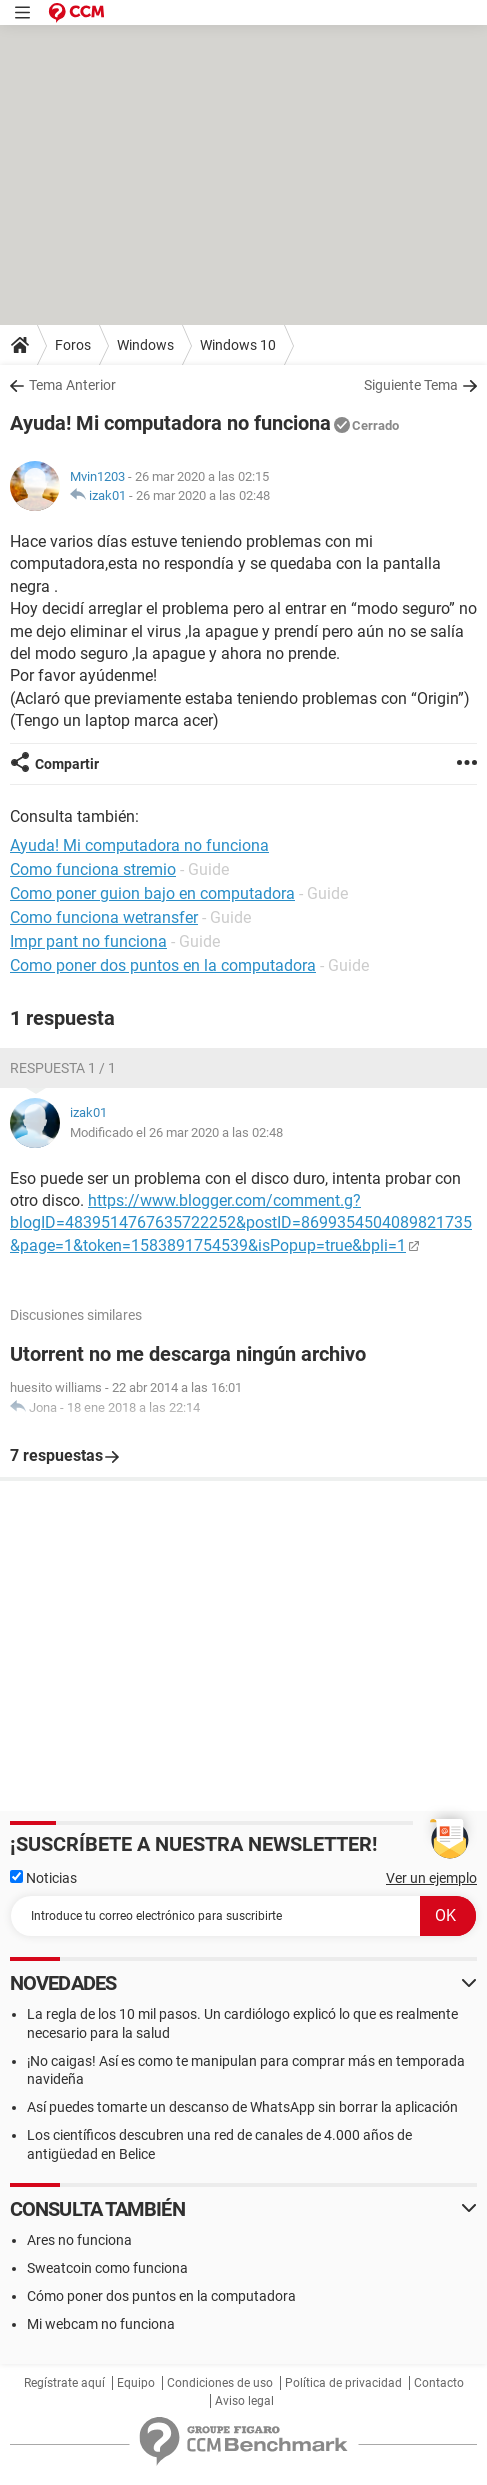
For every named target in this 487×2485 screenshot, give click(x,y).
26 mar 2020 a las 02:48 (203, 495)
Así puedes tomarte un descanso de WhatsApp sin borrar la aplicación (242, 2107)
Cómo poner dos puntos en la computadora (161, 2296)
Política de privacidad (343, 2383)
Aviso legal (244, 2401)
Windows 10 (238, 345)
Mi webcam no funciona (101, 2324)
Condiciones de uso (220, 2383)
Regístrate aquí (64, 2383)
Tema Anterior (72, 385)
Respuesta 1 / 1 (63, 1068)
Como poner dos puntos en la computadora (163, 965)
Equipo (136, 2383)
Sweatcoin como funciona (107, 2268)
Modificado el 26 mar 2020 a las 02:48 (176, 1132)
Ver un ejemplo (431, 1878)
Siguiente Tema (411, 385)
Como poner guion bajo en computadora (152, 893)
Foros (73, 345)
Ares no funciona (79, 2240)
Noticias (43, 1878)
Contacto (439, 2383)
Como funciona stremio (93, 869)
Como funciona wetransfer (104, 917)
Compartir (67, 764)
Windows (145, 345)
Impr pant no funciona (88, 941)
